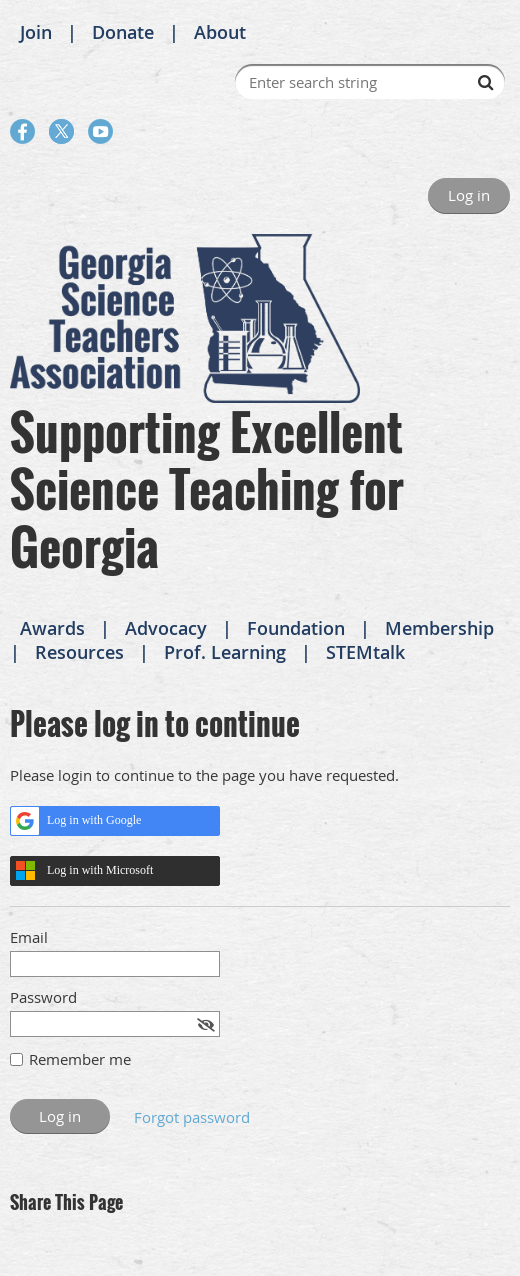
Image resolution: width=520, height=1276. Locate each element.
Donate (123, 32)
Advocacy (166, 628)
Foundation (296, 628)
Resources (79, 652)
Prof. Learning (225, 652)
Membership (439, 628)
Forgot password (192, 1117)
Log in (469, 195)
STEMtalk (365, 652)
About (220, 32)
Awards (52, 628)
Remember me (80, 1059)
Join (36, 32)
